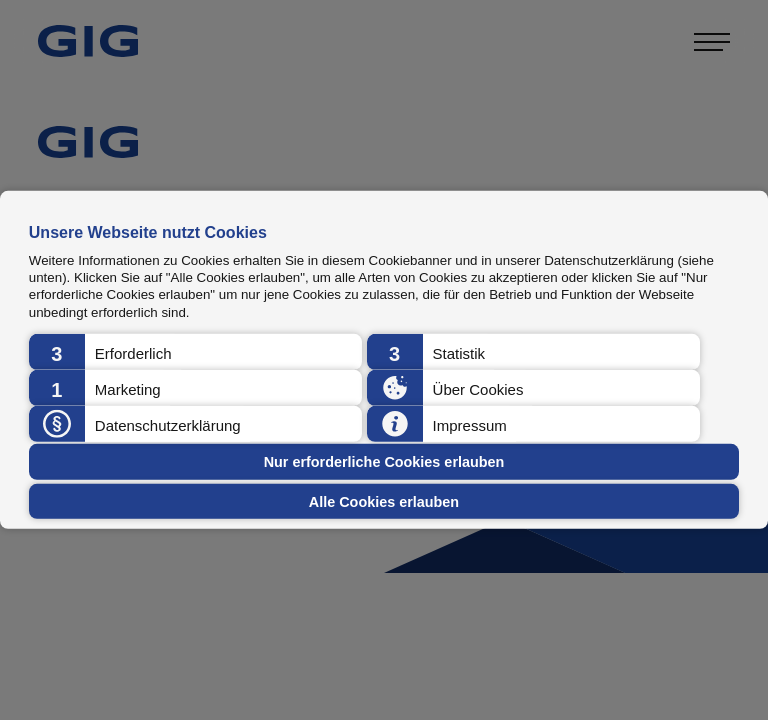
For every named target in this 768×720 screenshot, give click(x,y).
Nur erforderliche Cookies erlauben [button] (384, 462)
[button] (195, 352)
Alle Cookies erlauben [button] (384, 501)
